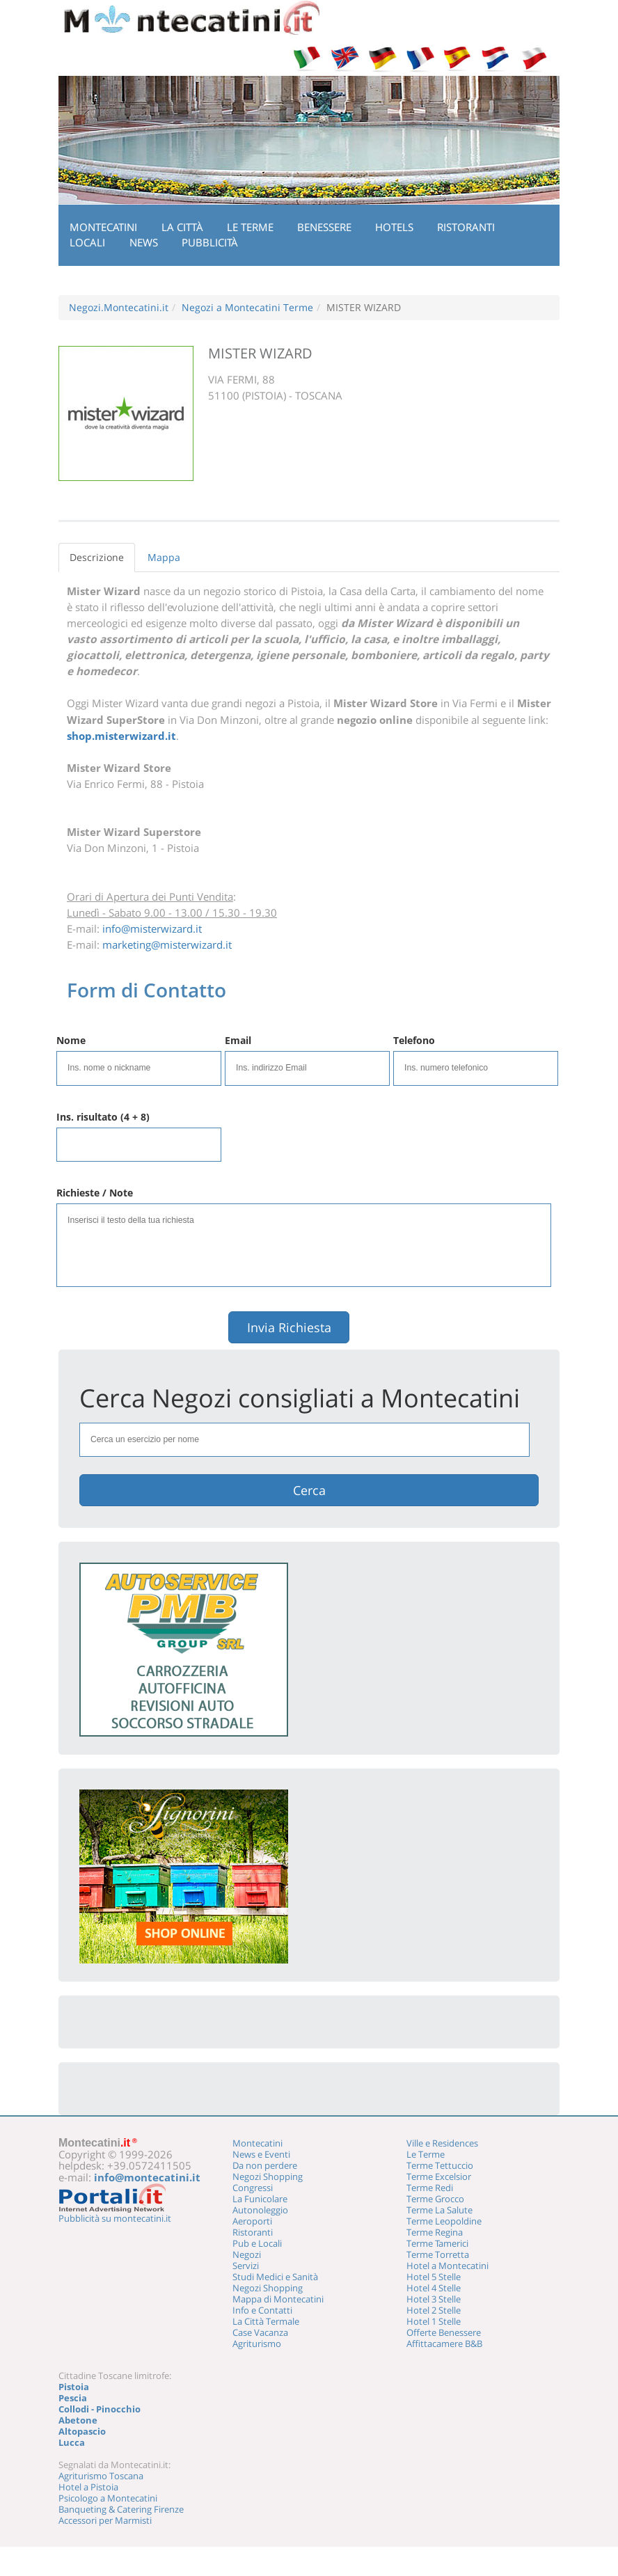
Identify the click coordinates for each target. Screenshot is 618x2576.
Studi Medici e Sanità (275, 2276)
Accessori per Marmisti (105, 2520)
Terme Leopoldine (444, 2221)
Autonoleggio (260, 2210)
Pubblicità (210, 242)
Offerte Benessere (443, 2332)
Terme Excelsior (438, 2176)
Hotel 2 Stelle (433, 2310)
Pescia (72, 2398)
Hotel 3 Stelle (433, 2299)
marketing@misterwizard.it (167, 945)
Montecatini (103, 227)
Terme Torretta (437, 2254)
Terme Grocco (435, 2198)
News (143, 242)
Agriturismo (256, 2343)
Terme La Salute (439, 2210)
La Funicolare (259, 2198)
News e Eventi (261, 2154)
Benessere (324, 227)
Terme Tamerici (437, 2243)
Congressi (252, 2187)
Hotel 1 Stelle (433, 2321)
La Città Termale (265, 2321)
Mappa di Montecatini (278, 2299)
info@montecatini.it (147, 2177)
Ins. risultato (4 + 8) (103, 1116)
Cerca (309, 1490)
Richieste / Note (94, 1192)
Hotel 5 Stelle (433, 2276)
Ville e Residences (442, 2143)
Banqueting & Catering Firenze (121, 2509)
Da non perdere (264, 2165)
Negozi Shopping (267, 2176)
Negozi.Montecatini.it (118, 307)
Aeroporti (252, 2221)
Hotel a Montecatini (447, 2265)
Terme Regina (434, 2232)
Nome (71, 1040)
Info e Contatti (262, 2310)
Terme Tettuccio (439, 2165)
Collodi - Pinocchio (99, 2409)
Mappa (164, 557)
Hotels (394, 227)
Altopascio (82, 2431)
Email (238, 1040)
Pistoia (73, 2386)
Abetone (77, 2420)
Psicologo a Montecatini (107, 2498)
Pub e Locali (257, 2243)
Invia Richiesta (289, 1327)
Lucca (71, 2442)
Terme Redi (429, 2187)
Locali (87, 242)
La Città (182, 227)
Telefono (414, 1040)
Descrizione (97, 557)
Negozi (246, 2254)
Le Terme (250, 227)
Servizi (245, 2265)
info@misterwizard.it (152, 929)
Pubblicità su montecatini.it (114, 2217)
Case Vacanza (260, 2332)
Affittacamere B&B (444, 2343)
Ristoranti (466, 227)
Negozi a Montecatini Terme (247, 307)
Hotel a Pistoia (88, 2487)
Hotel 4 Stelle (433, 2288)
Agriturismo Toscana (100, 2476)
